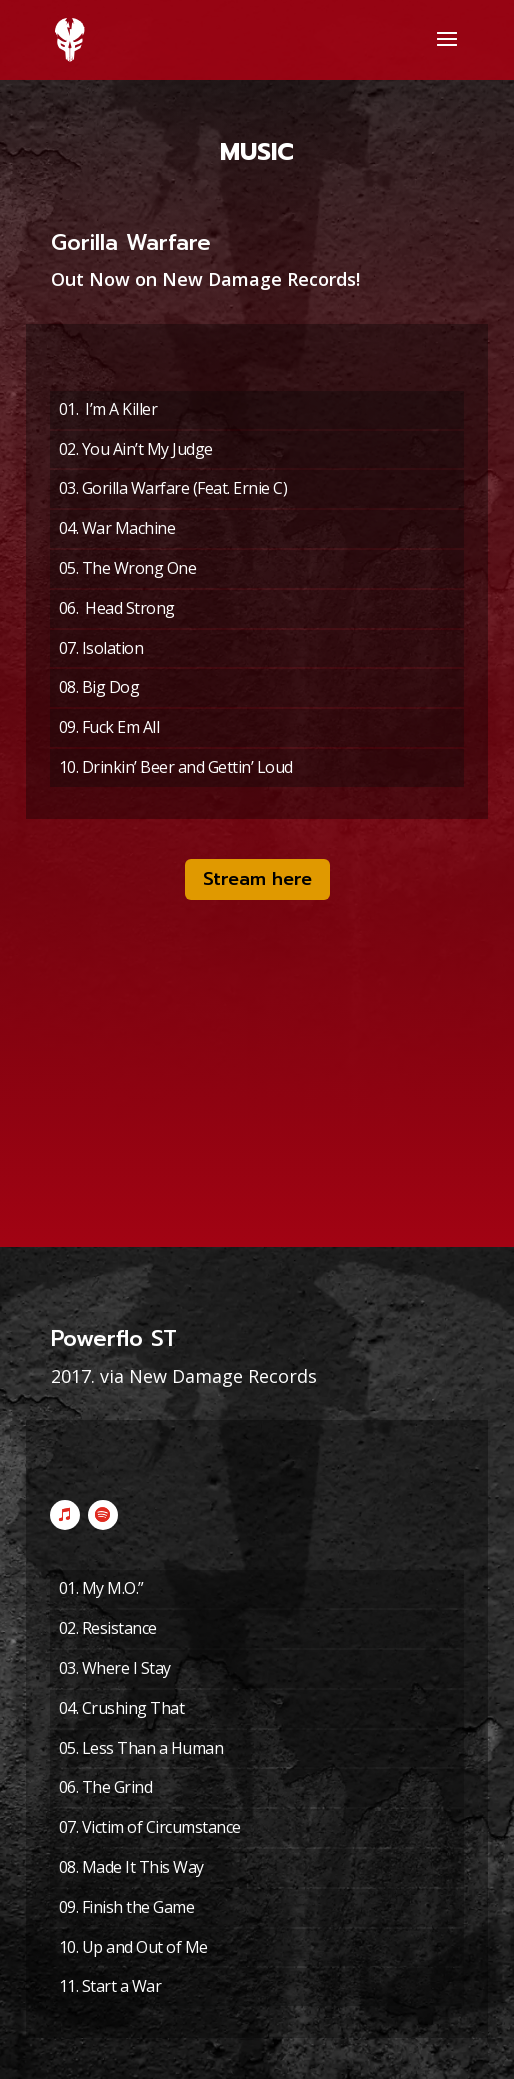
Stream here (257, 879)
